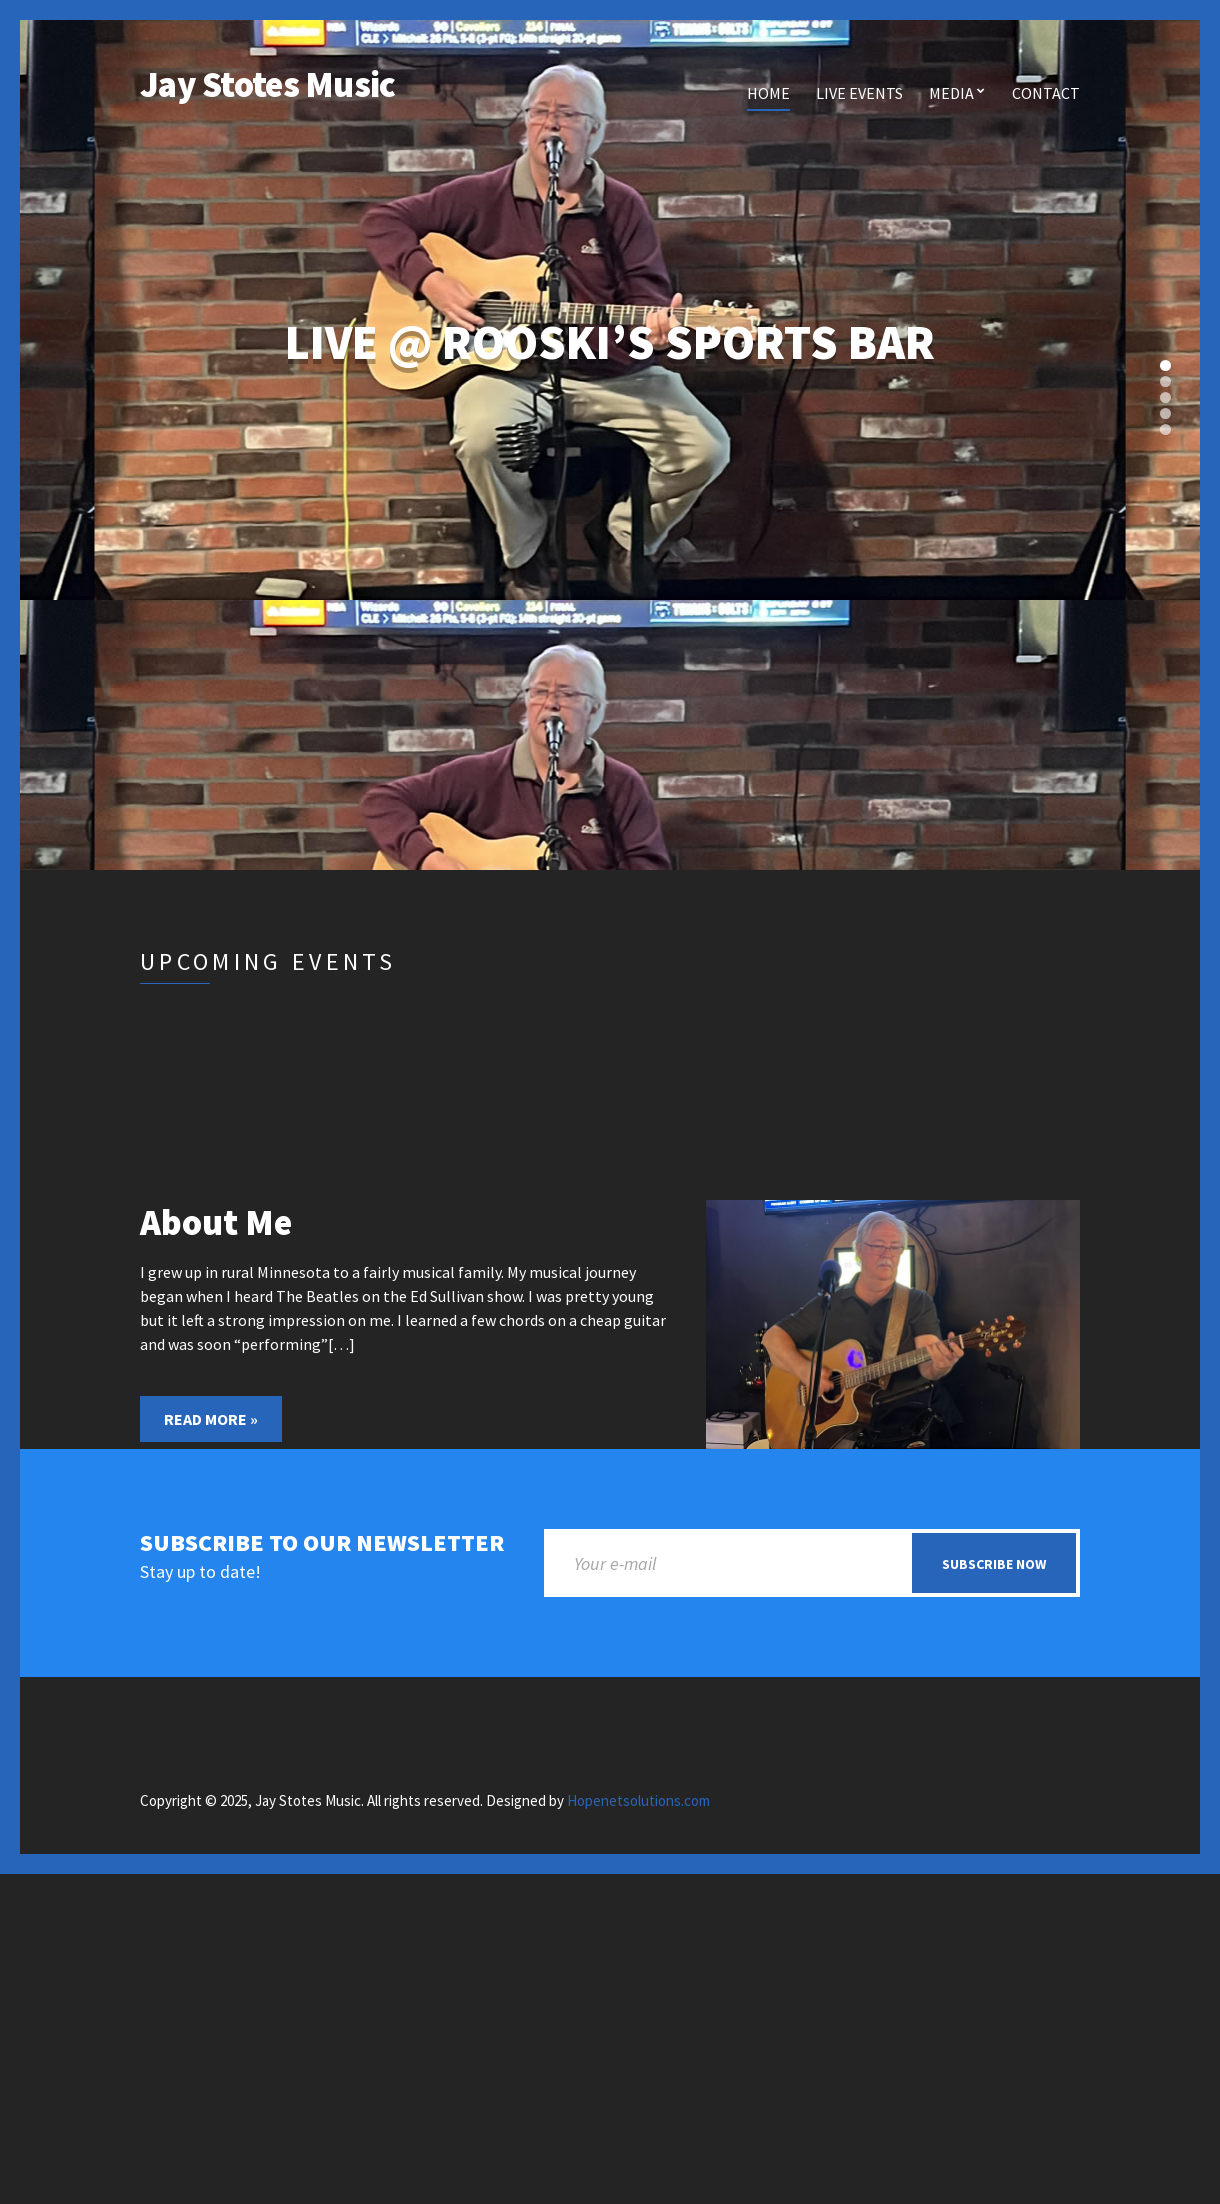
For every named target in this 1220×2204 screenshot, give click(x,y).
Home (768, 93)
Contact (1046, 93)
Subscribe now (994, 1564)
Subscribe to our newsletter (322, 1543)
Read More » (211, 1419)
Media (951, 93)
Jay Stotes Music (267, 84)
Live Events (859, 93)
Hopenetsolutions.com (638, 1800)
